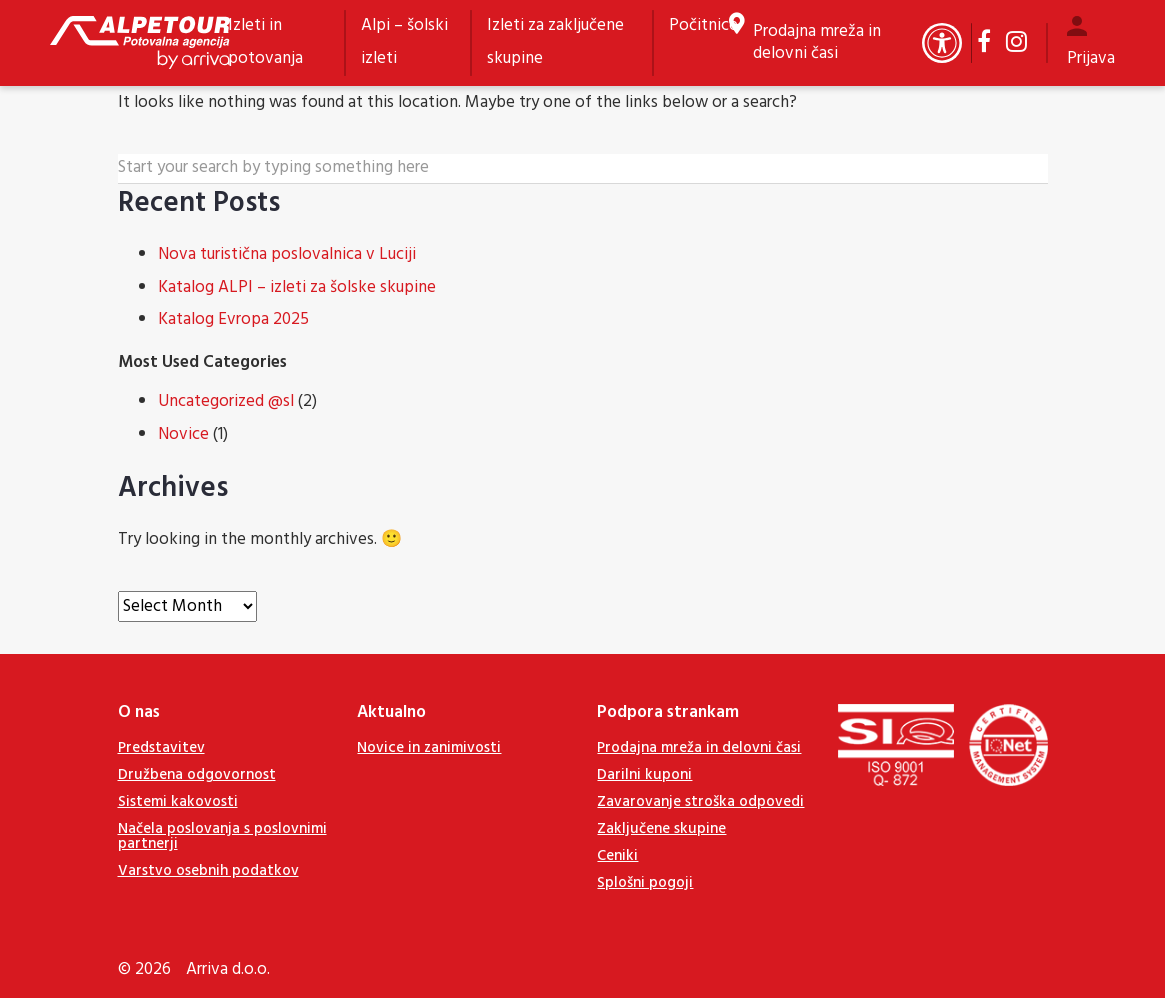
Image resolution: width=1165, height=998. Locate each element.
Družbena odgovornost (197, 775)
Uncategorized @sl (226, 401)
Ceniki (617, 856)
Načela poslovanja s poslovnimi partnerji (222, 836)
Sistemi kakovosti (178, 802)
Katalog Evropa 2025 (233, 319)
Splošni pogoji (645, 883)
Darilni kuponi (644, 775)
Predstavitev (161, 748)
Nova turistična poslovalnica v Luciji (287, 254)
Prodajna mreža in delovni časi (817, 43)
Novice (183, 434)
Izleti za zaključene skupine (555, 42)
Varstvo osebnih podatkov (208, 871)
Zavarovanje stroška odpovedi (700, 802)
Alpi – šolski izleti (404, 42)
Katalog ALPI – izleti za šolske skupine (297, 287)
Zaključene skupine (661, 829)
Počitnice (703, 25)
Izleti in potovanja (265, 42)
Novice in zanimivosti (429, 748)
